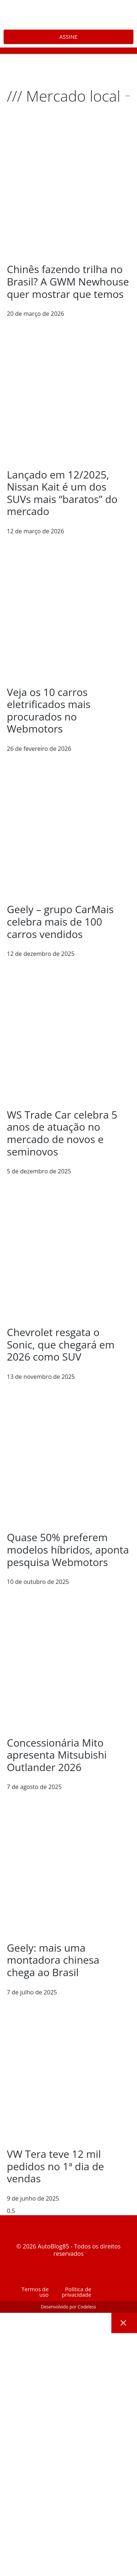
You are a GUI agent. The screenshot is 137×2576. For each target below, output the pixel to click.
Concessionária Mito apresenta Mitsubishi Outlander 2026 (57, 1755)
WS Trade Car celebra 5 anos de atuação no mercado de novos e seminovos (62, 1133)
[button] (68, 51)
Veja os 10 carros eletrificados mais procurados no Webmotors (49, 710)
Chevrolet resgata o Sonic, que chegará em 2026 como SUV (61, 1344)
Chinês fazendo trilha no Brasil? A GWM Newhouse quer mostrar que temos (68, 281)
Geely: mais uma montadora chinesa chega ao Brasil (53, 1960)
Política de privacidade (76, 2291)
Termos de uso (35, 2291)
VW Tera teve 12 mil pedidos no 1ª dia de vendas (55, 2166)
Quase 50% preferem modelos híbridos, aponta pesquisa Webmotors (68, 1549)
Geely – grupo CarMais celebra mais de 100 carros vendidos (60, 921)
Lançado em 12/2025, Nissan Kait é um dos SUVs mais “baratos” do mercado (62, 493)
